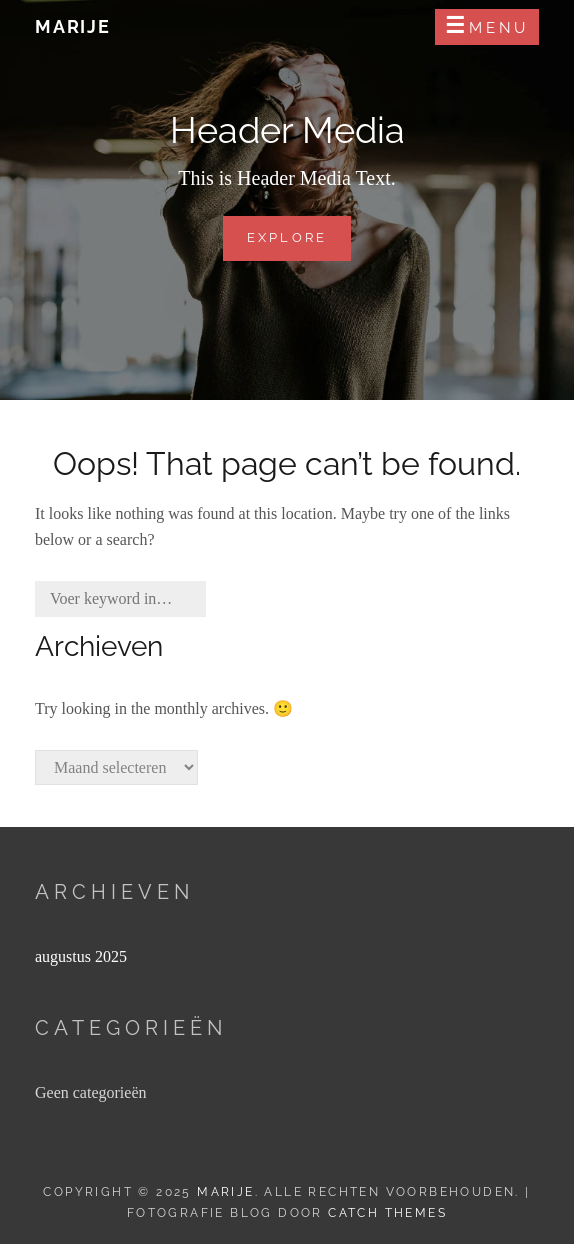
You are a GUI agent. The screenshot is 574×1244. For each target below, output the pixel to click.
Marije (73, 26)
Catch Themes (387, 1213)
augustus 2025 (81, 956)
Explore (299, 244)
